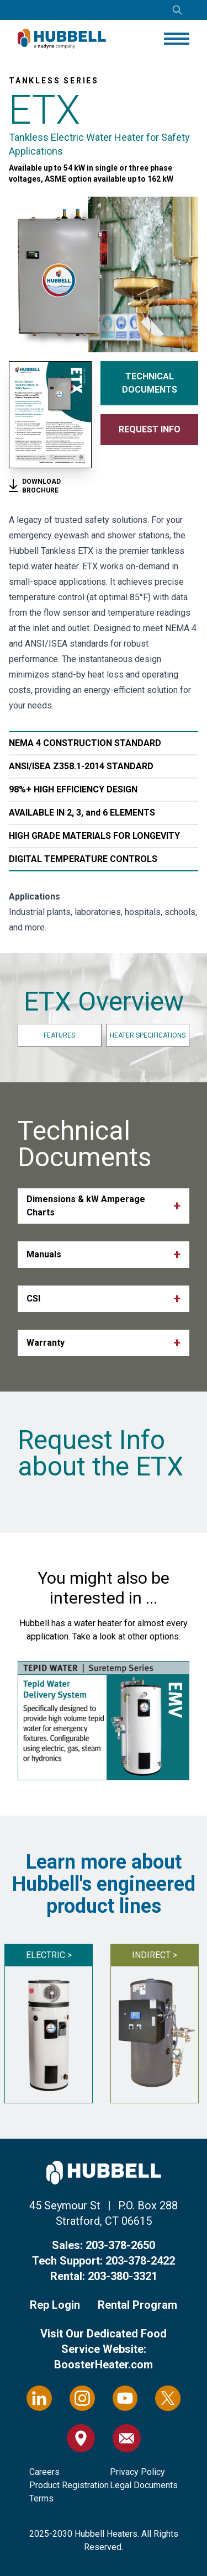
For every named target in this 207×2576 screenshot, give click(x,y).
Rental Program (137, 2304)
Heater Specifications (147, 1035)
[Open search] (177, 9)
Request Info (150, 429)
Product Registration (69, 2485)
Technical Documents (149, 383)
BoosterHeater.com (103, 2364)
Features (59, 1035)
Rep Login (55, 2304)
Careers (44, 2472)
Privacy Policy (137, 2472)
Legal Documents (144, 2485)
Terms (41, 2498)
